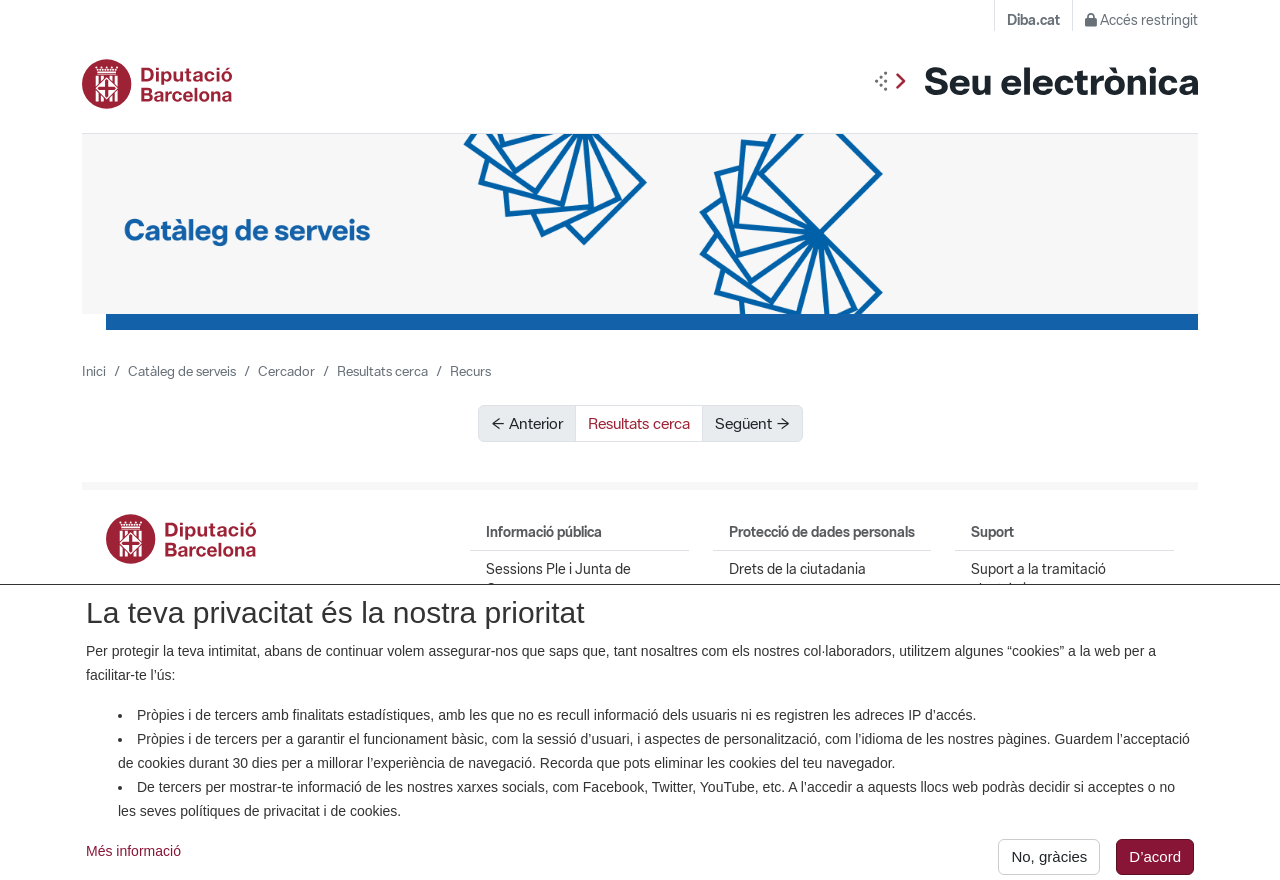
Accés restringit (1141, 20)
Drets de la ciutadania (797, 569)
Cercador (286, 371)
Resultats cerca (382, 371)
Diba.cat (1033, 20)
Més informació (133, 858)
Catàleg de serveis (182, 371)
